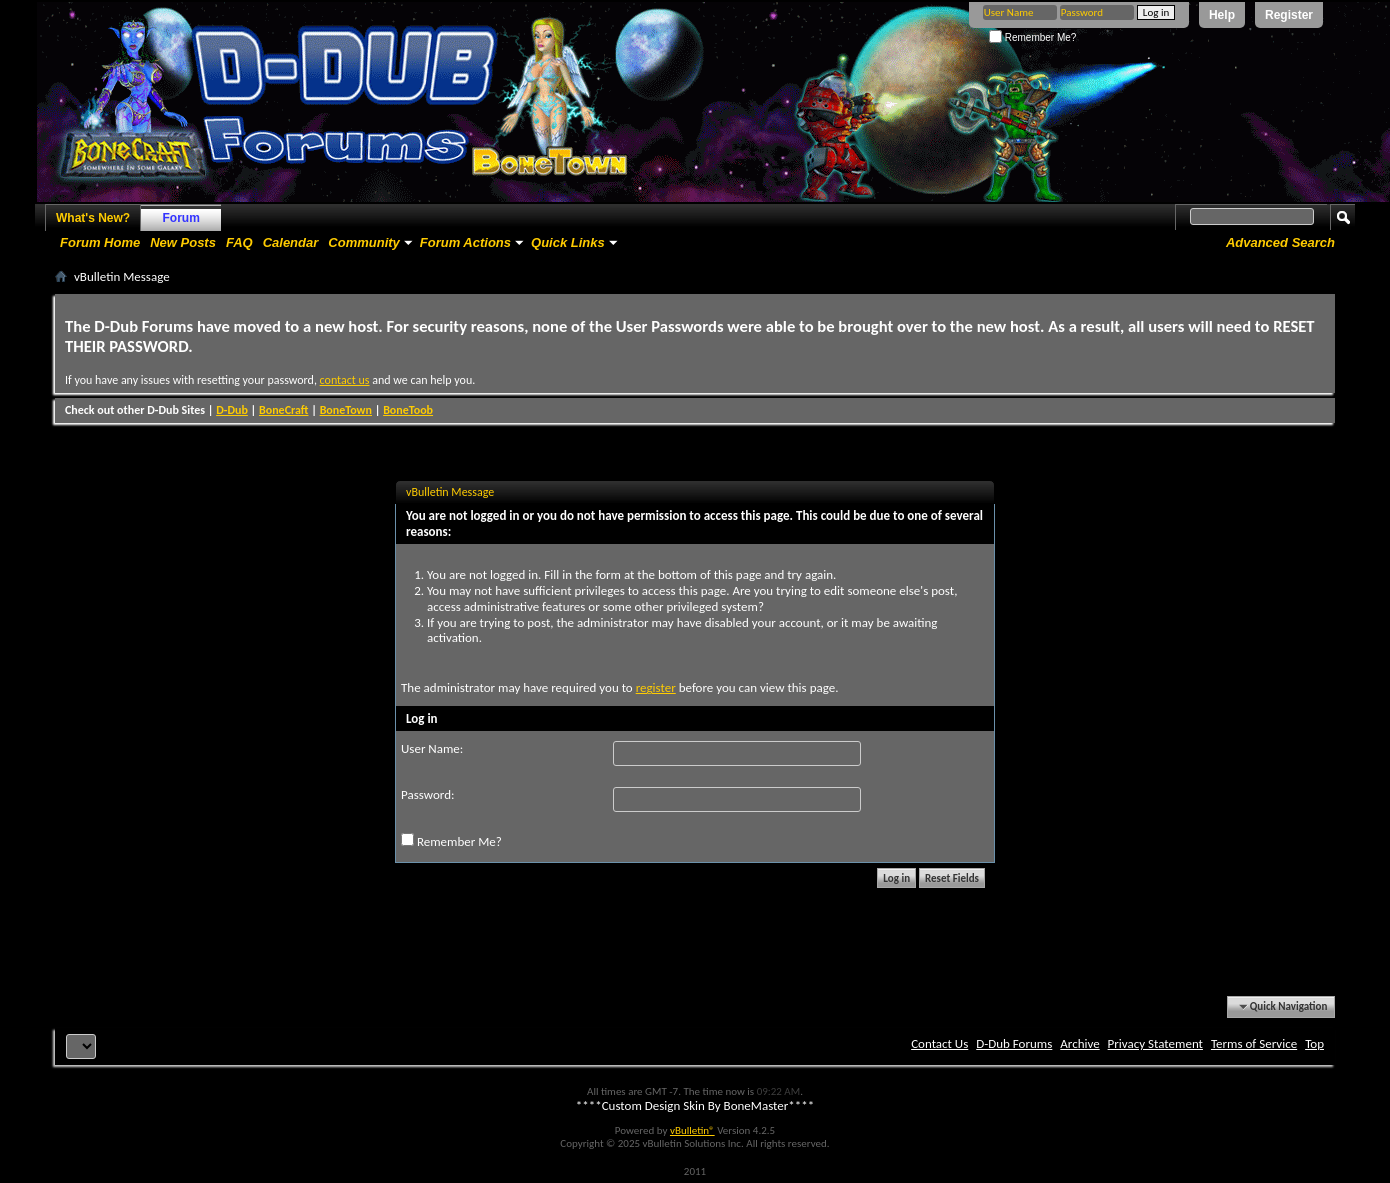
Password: (427, 794)
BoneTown (346, 410)
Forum (181, 218)
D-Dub (232, 410)
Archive (1079, 1043)
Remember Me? (1032, 37)
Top (1314, 1043)
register (656, 687)
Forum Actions (465, 242)
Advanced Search (1280, 242)
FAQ (239, 242)
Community (364, 242)
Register (1289, 15)
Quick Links (568, 242)
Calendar (291, 242)
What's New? (93, 218)
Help (1222, 15)
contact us (345, 380)
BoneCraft (284, 410)
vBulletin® (692, 1130)
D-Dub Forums (1014, 1043)
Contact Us (939, 1043)
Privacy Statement (1155, 1043)
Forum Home (100, 242)
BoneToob (408, 410)
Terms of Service (1254, 1043)
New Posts (183, 242)
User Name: (432, 748)
